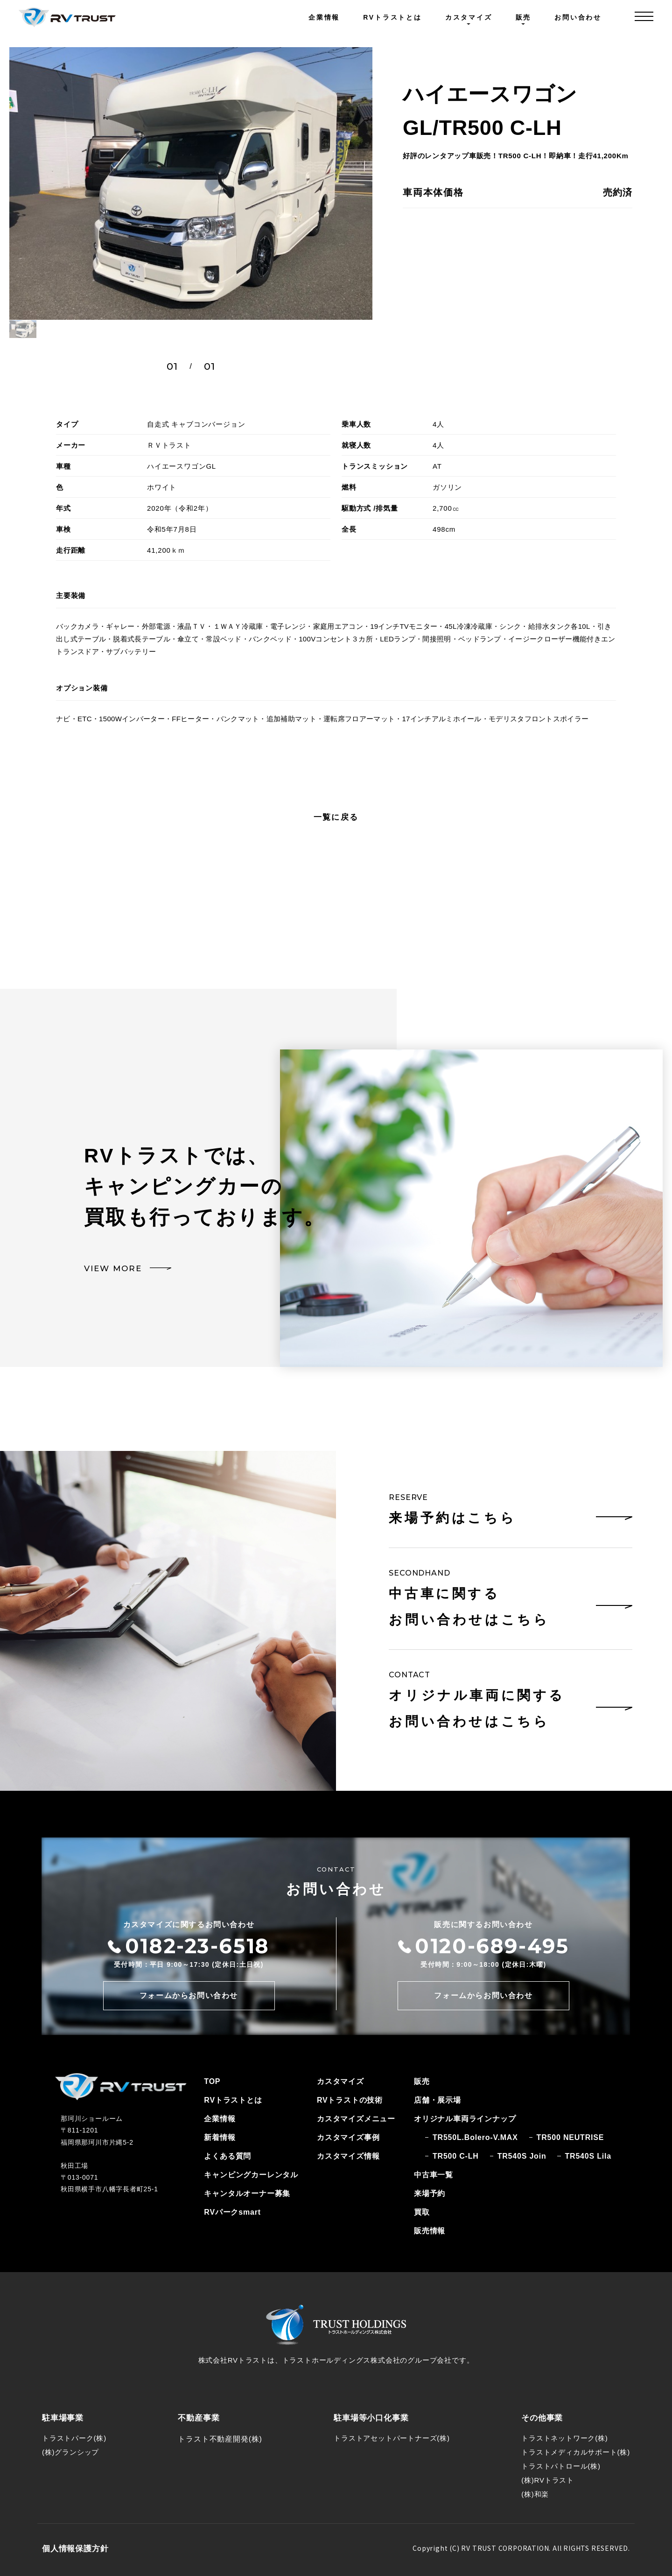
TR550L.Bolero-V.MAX (475, 2137)
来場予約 (429, 2193)
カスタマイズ (340, 2081)
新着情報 (219, 2137)
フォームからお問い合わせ (189, 1995)
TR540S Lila (588, 2156)
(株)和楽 (535, 2494)
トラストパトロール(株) (561, 2466)
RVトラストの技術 (350, 2100)
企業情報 (324, 17)
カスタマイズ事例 (348, 2137)
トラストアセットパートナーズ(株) (392, 2438)
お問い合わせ (578, 17)
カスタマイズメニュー (356, 2119)
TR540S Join (521, 2156)
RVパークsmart (232, 2212)
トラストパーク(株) (74, 2438)
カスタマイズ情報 (348, 2156)
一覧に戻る (336, 817)
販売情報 (429, 2231)
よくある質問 (227, 2156)
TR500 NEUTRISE (570, 2137)
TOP (212, 2081)
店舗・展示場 (437, 2100)
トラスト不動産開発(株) (220, 2439)
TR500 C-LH (456, 2156)
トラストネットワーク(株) (564, 2438)
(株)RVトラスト (547, 2480)
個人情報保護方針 (75, 2548)
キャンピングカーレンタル (251, 2175)
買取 (422, 2212)
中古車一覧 (433, 2175)
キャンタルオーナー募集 (247, 2193)
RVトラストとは (392, 17)
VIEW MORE (113, 1268)
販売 (422, 2081)
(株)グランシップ (70, 2452)
